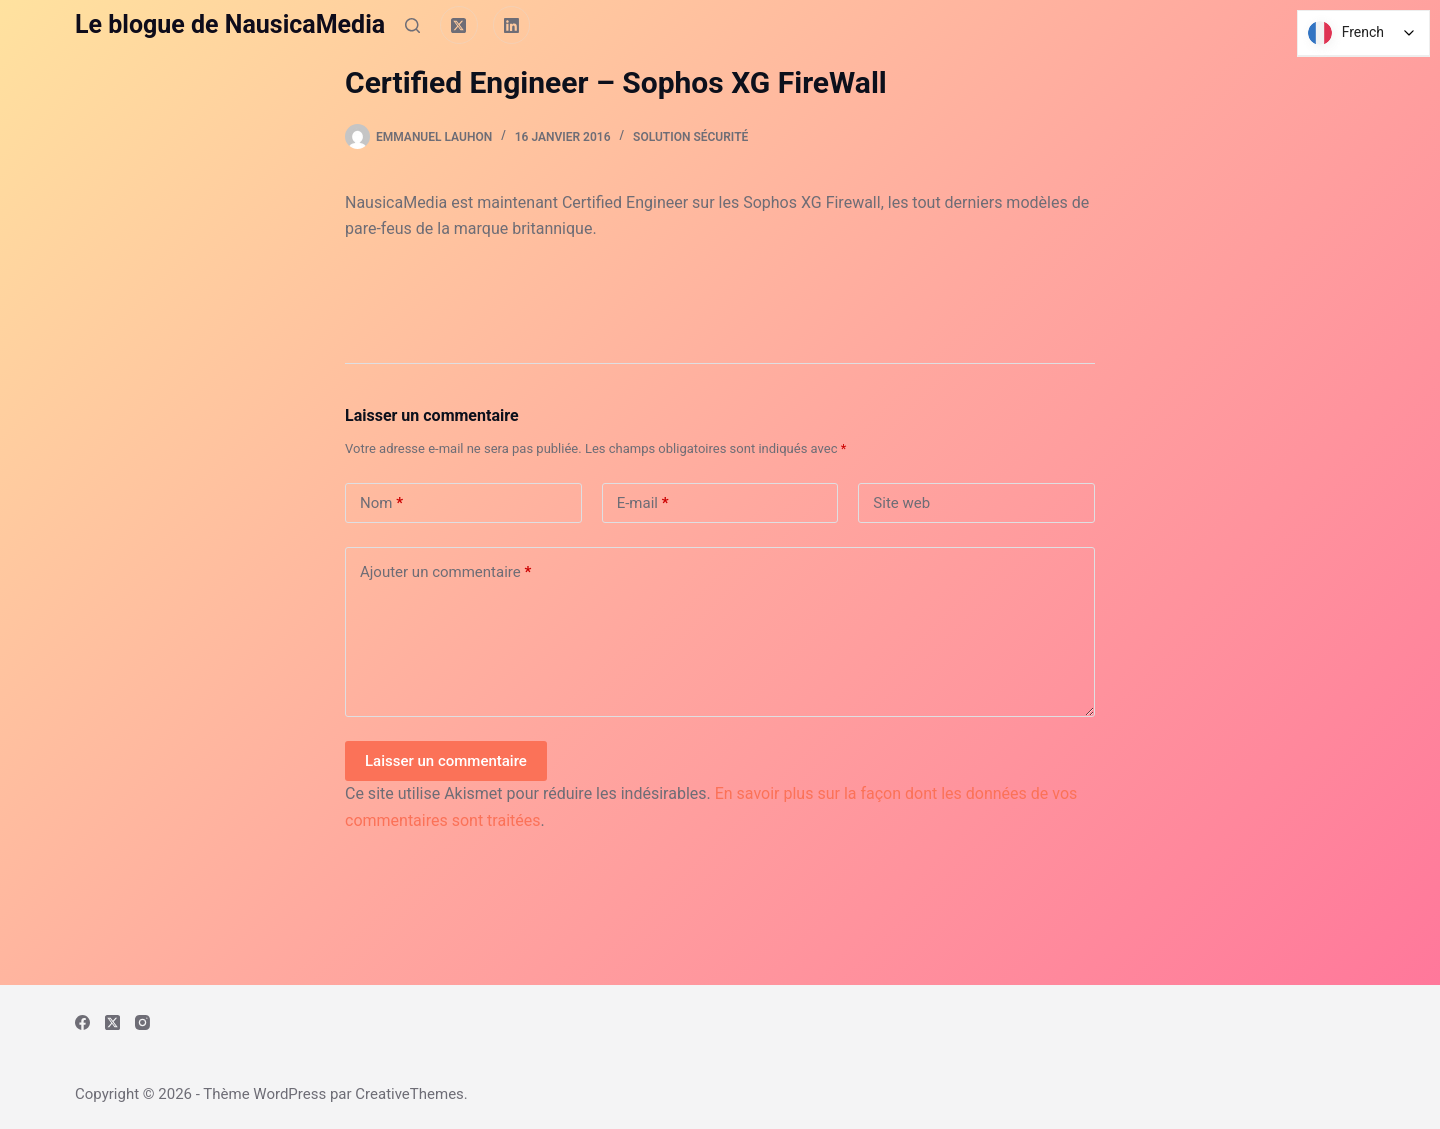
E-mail (643, 503)
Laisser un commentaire (446, 761)
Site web (901, 503)
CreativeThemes (409, 1094)
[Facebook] (82, 1022)
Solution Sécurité (690, 137)
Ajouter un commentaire (445, 572)
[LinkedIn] (512, 25)
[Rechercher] (412, 25)
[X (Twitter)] (459, 25)
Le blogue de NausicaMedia (230, 24)
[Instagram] (142, 1022)
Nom (381, 503)
